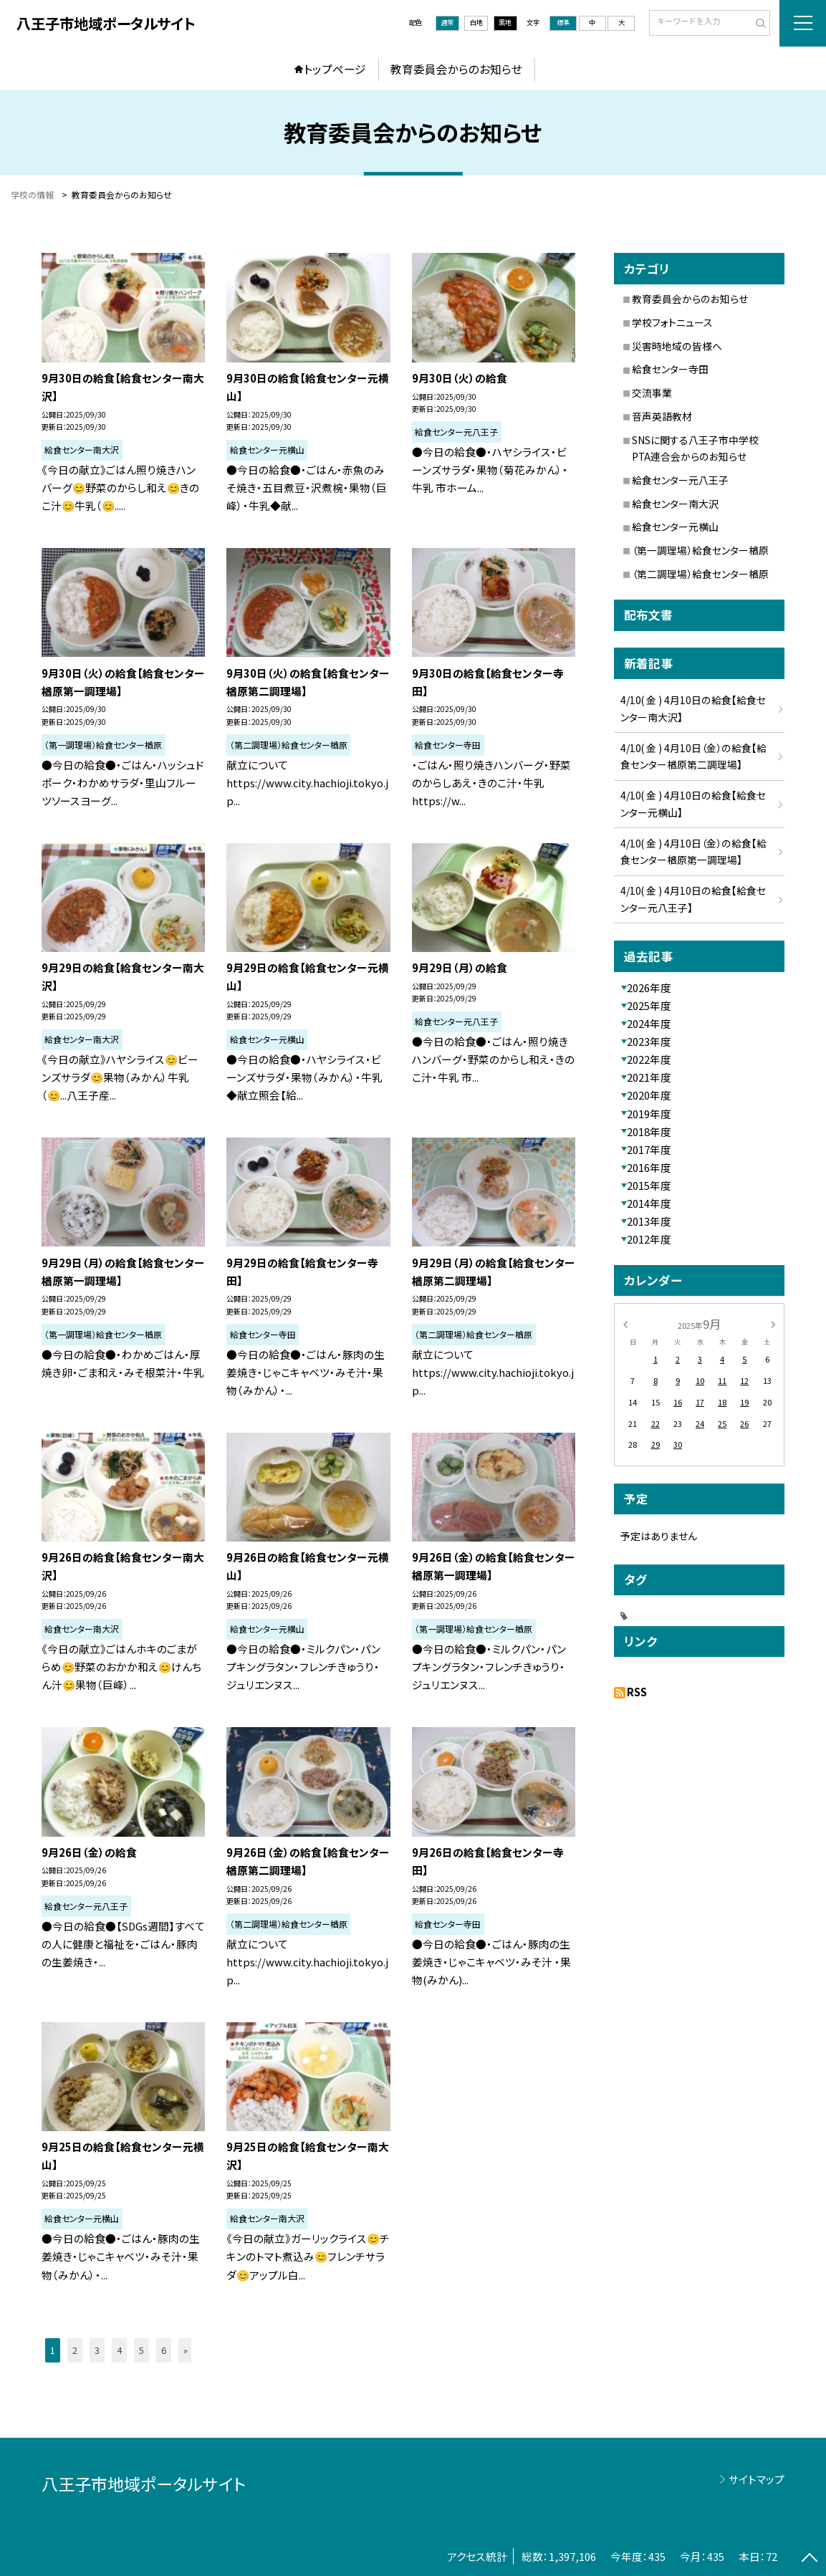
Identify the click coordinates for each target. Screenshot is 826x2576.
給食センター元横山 (675, 526)
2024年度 (649, 1023)
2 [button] (74, 2350)
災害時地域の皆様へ (677, 346)
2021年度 (649, 1077)
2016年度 (649, 1167)
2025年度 (649, 1005)
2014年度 (649, 1203)
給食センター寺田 (670, 369)
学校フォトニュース (672, 322)
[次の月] (773, 1323)
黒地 (505, 22)
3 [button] (97, 2350)
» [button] (185, 2350)
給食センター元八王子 (680, 480)
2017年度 (649, 1149)
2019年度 (649, 1113)
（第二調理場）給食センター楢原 (700, 574)
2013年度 (649, 1221)
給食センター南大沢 (675, 503)
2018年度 (649, 1131)
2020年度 (649, 1094)
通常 (447, 22)
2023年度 (649, 1041)
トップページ (335, 69)
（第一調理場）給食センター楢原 (700, 550)
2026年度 (649, 987)
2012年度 (649, 1238)
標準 (563, 22)
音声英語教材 (662, 416)
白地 (476, 22)
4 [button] (119, 2350)
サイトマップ (756, 2478)
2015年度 (649, 1185)
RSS (637, 1691)
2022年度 (649, 1059)
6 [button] (163, 2350)
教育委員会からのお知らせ (456, 69)
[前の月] (625, 1323)
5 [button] (141, 2350)
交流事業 (652, 392)
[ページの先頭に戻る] (809, 2559)
